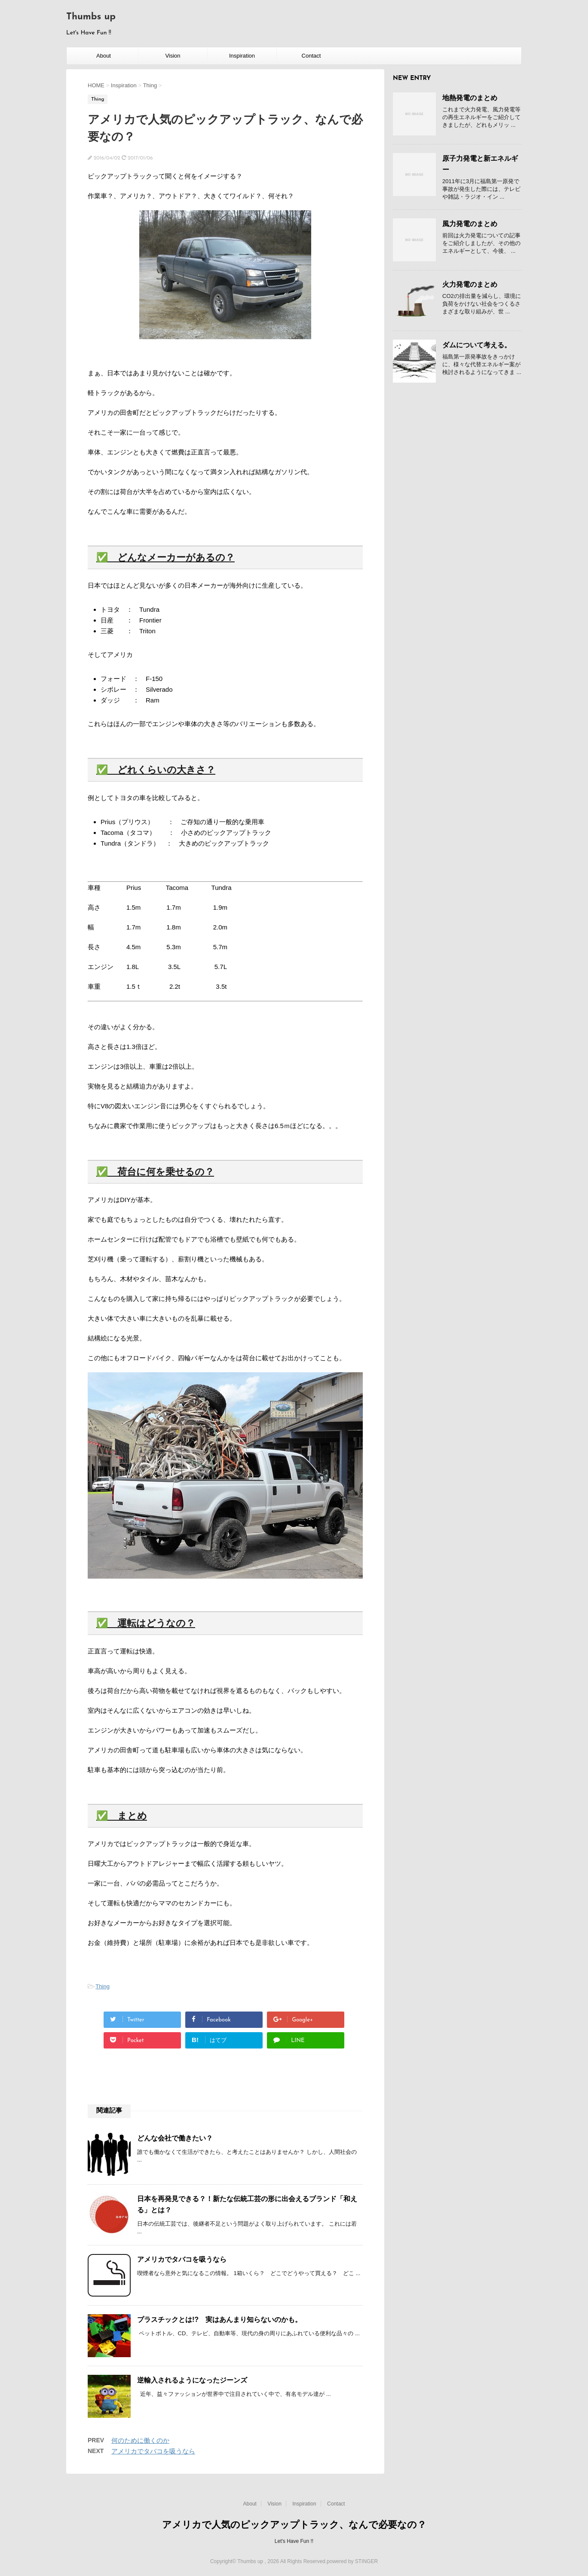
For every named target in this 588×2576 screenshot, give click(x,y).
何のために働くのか (140, 2440)
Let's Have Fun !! (294, 2541)
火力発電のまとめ (469, 284)
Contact (311, 55)
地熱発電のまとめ (469, 97)
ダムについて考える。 (476, 345)
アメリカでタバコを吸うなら (182, 2259)
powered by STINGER (352, 2561)
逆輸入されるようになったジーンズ (192, 2380)
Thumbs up (91, 17)
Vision (172, 55)
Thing (102, 1986)
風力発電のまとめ (469, 223)
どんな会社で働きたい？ (175, 2138)
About (103, 55)
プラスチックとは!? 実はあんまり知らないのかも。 (219, 2319)
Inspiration (242, 55)
